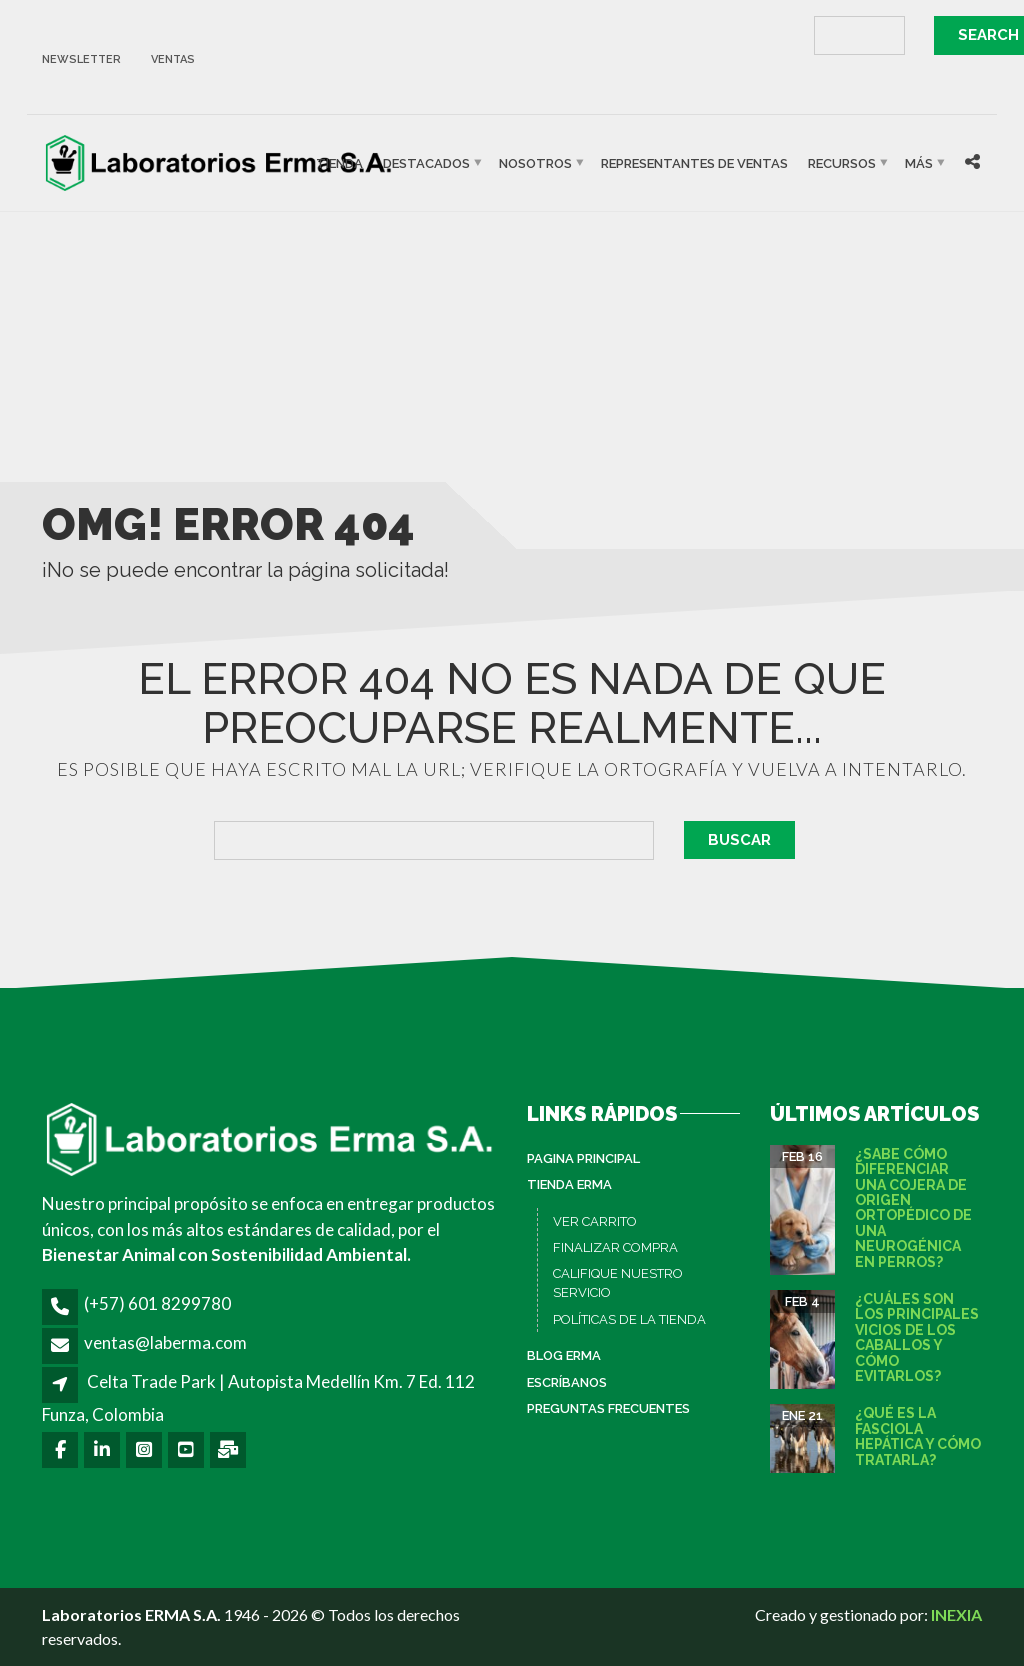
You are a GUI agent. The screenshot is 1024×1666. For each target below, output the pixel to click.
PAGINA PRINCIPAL (583, 1158)
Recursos (842, 162)
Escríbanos (567, 1382)
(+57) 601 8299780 (157, 1303)
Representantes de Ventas (694, 162)
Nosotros (535, 162)
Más (919, 162)
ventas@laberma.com (165, 1342)
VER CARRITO (595, 1221)
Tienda (339, 162)
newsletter (81, 59)
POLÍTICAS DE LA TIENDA (629, 1319)
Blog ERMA (564, 1355)
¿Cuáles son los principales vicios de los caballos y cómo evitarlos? (917, 1337)
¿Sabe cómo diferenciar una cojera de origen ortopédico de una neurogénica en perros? (913, 1208)
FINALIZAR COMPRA (615, 1247)
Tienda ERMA (569, 1184)
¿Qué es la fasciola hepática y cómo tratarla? (918, 1436)
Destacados (426, 162)
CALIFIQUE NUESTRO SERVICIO (618, 1283)
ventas (173, 59)
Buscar (739, 840)
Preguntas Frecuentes (608, 1408)
